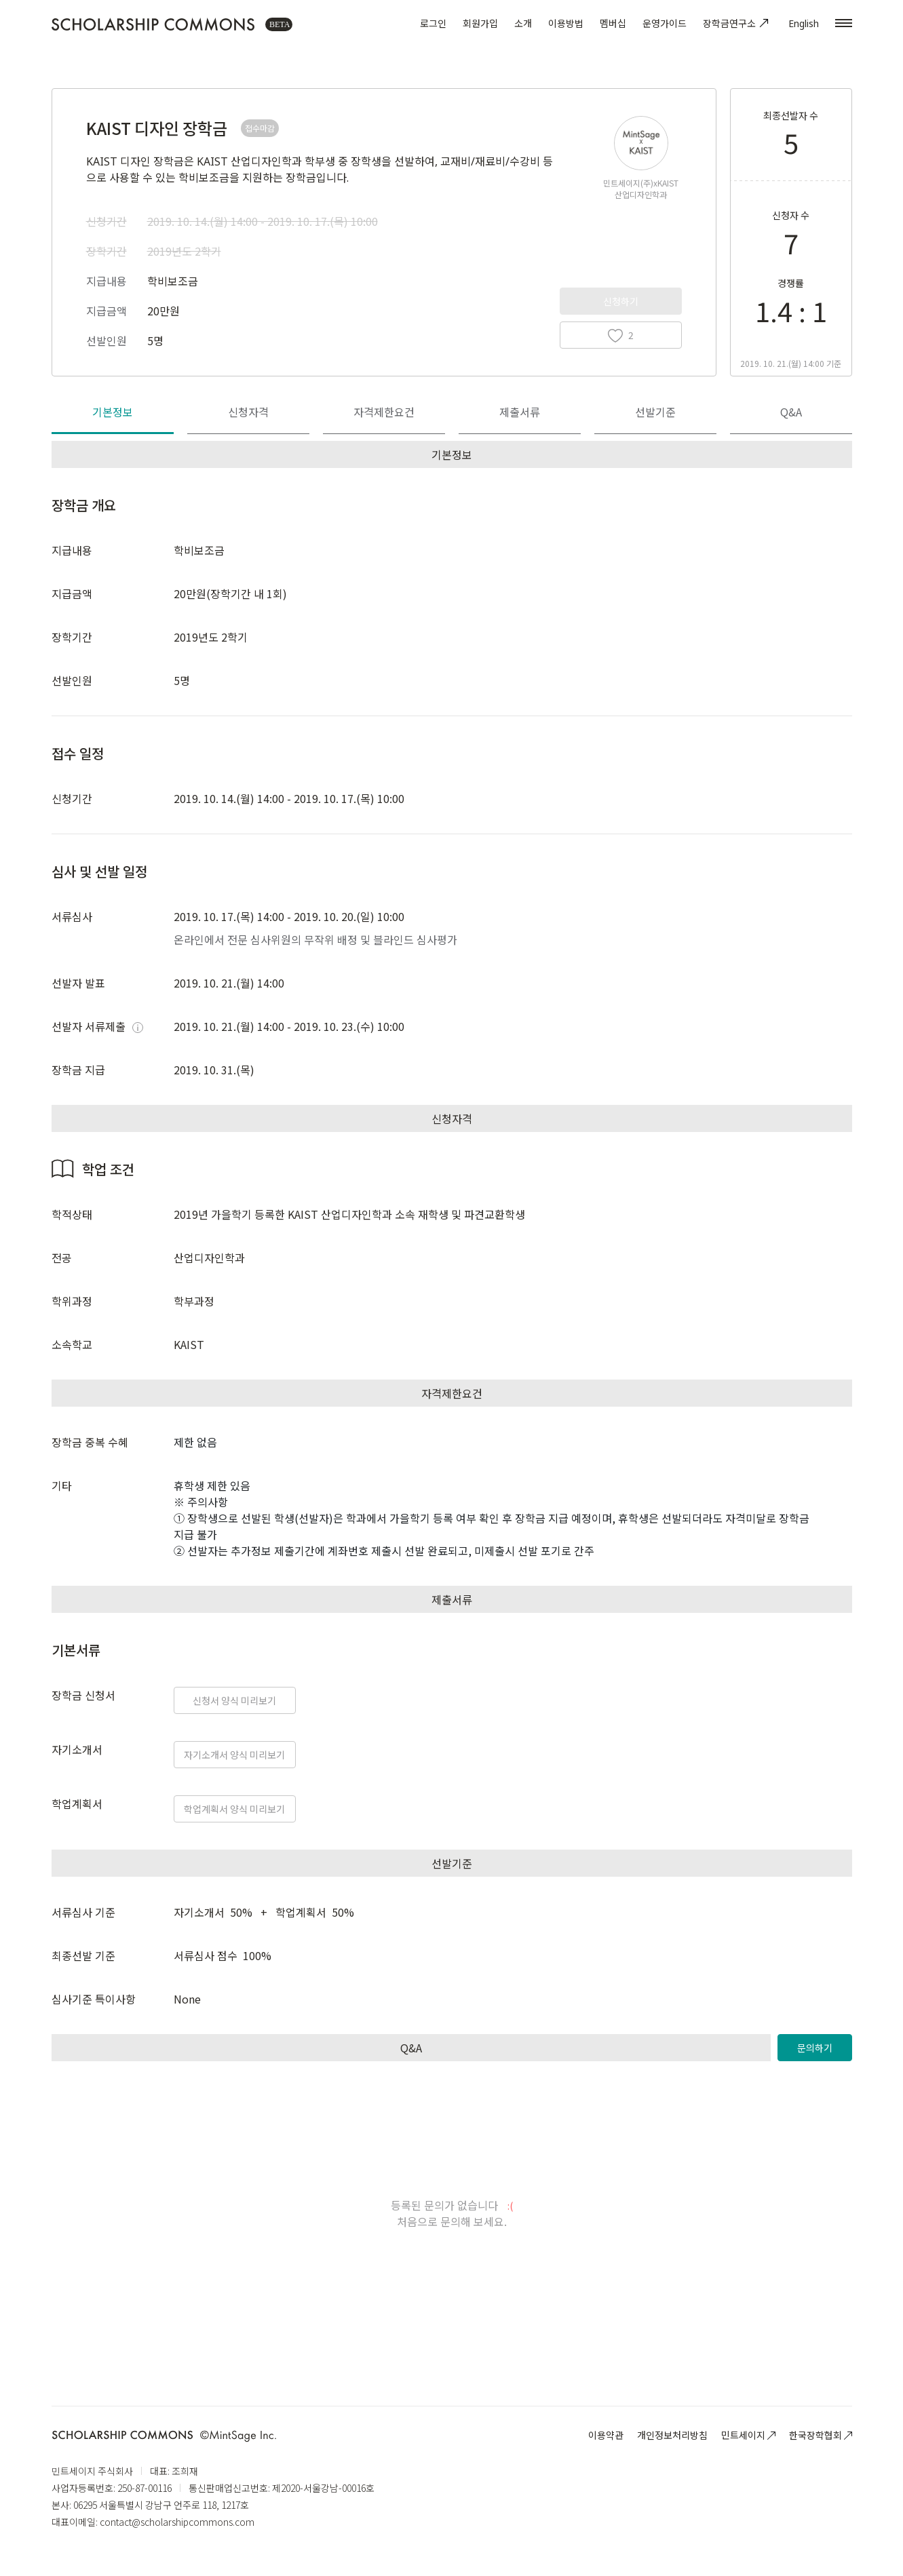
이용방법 (565, 23)
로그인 (433, 23)
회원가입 (480, 23)
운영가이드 (664, 23)
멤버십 (613, 23)
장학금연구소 (737, 23)
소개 (523, 23)
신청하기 (620, 301)
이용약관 (605, 2435)
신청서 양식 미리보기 (234, 1700)
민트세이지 (748, 2435)
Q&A (791, 412)
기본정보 (112, 412)
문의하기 (814, 2047)
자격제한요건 (384, 412)
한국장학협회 (820, 2435)
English (803, 23)
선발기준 (655, 412)
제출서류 (519, 412)
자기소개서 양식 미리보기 (234, 1754)
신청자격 (248, 412)
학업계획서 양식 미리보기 (234, 1809)
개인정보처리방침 (672, 2435)
